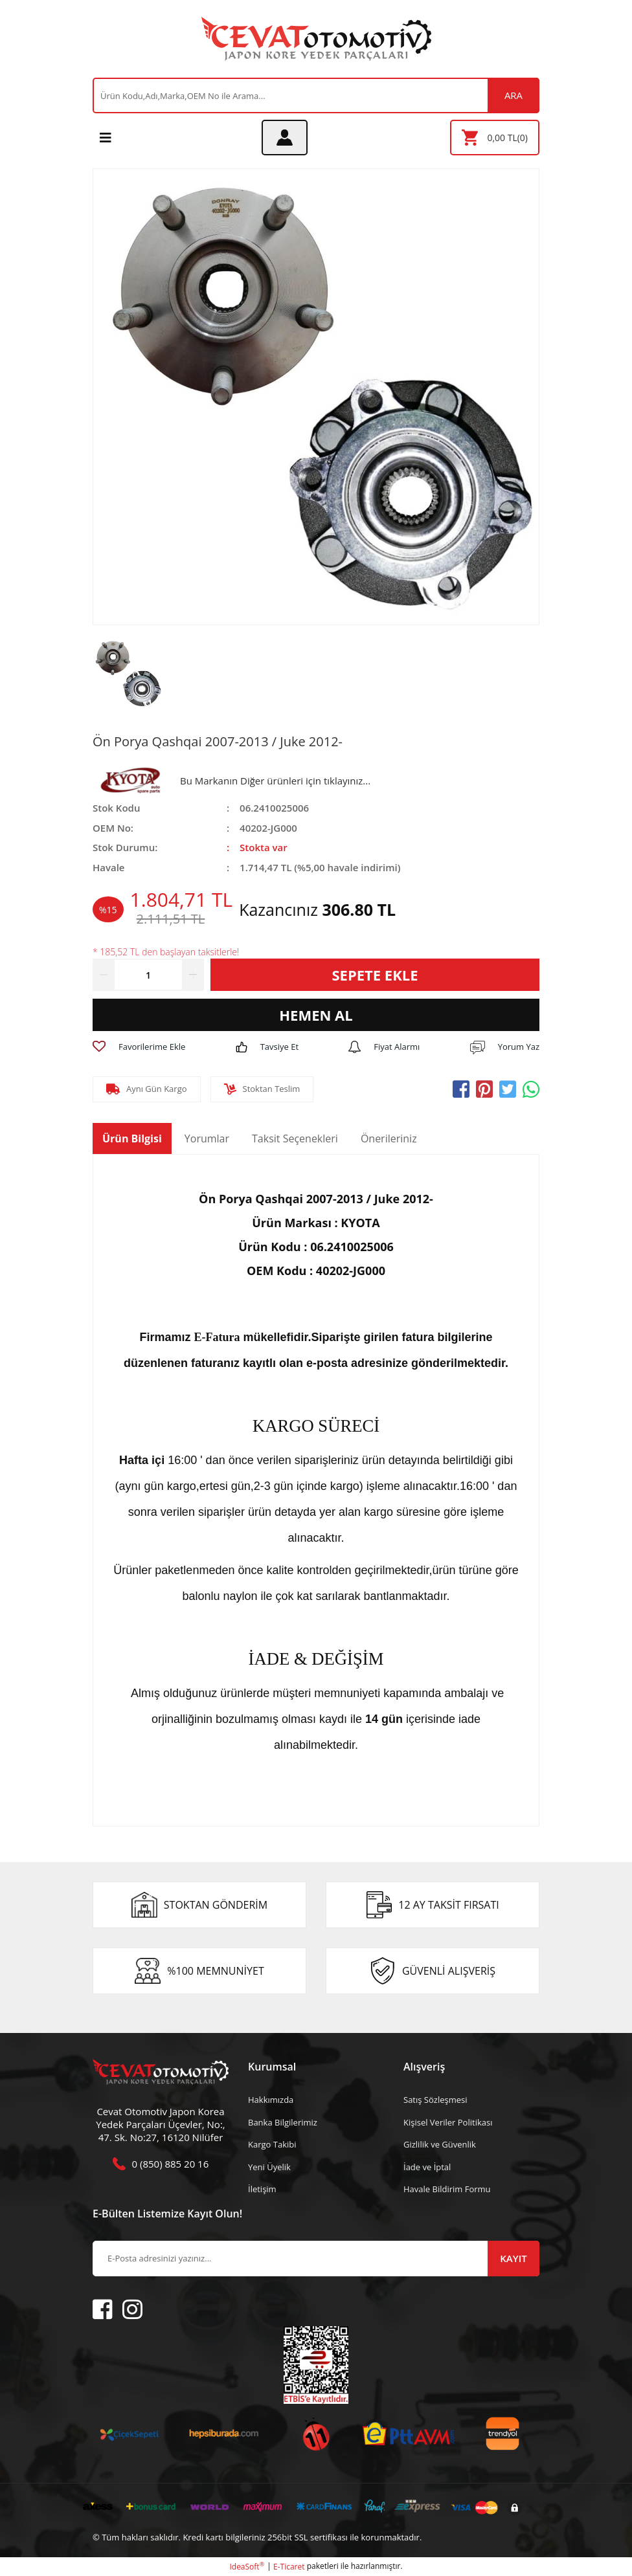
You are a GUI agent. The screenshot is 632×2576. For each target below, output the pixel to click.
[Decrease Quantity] (104, 975)
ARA (513, 95)
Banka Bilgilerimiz (282, 2122)
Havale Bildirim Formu (447, 2189)
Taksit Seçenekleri (295, 1138)
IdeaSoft (246, 2566)
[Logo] (316, 38)
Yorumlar (207, 1138)
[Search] (316, 95)
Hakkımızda (270, 2099)
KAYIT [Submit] (513, 2258)
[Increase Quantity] (193, 975)
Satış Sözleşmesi (435, 2099)
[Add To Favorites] (139, 1047)
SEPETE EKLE (375, 974)
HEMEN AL (315, 1015)
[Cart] (494, 137)
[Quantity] (148, 975)
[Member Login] (285, 137)
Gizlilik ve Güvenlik (439, 2144)
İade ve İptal (427, 2167)
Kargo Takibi (272, 2144)
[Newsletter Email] (316, 2258)
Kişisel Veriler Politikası (447, 2122)
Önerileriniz (389, 1138)
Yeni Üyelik (269, 2167)
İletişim (262, 2189)
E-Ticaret (289, 2566)
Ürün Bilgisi (132, 1138)
